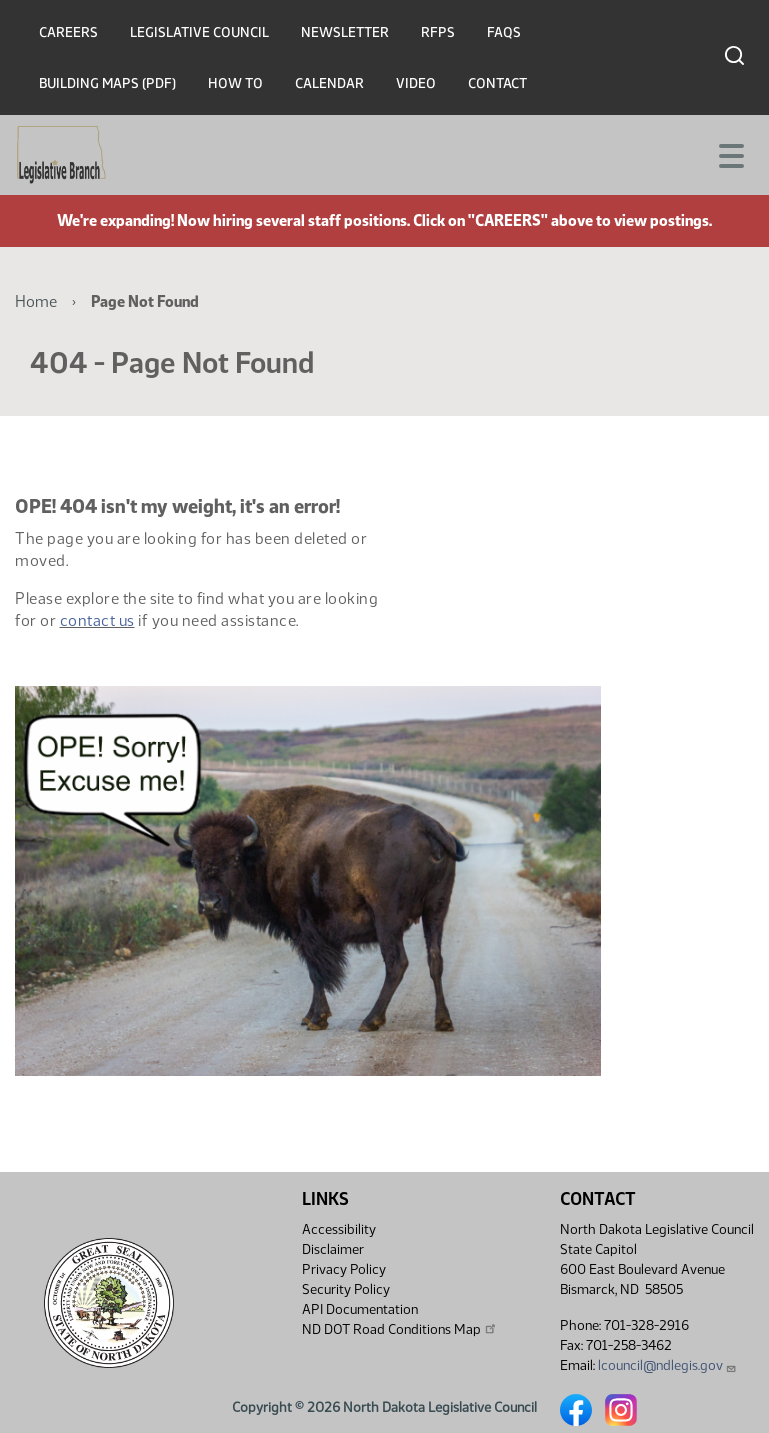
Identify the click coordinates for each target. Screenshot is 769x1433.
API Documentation (360, 1309)
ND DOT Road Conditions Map (400, 1329)
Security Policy (346, 1289)
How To (235, 83)
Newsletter (345, 32)
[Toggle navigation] (730, 154)
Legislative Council (199, 32)
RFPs (438, 32)
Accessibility (339, 1229)
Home (36, 301)
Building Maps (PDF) (107, 83)
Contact (497, 83)
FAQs (504, 32)
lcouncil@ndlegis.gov (667, 1365)
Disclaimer (333, 1249)
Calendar (329, 83)
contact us (97, 620)
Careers (68, 32)
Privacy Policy (344, 1269)
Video (416, 83)
